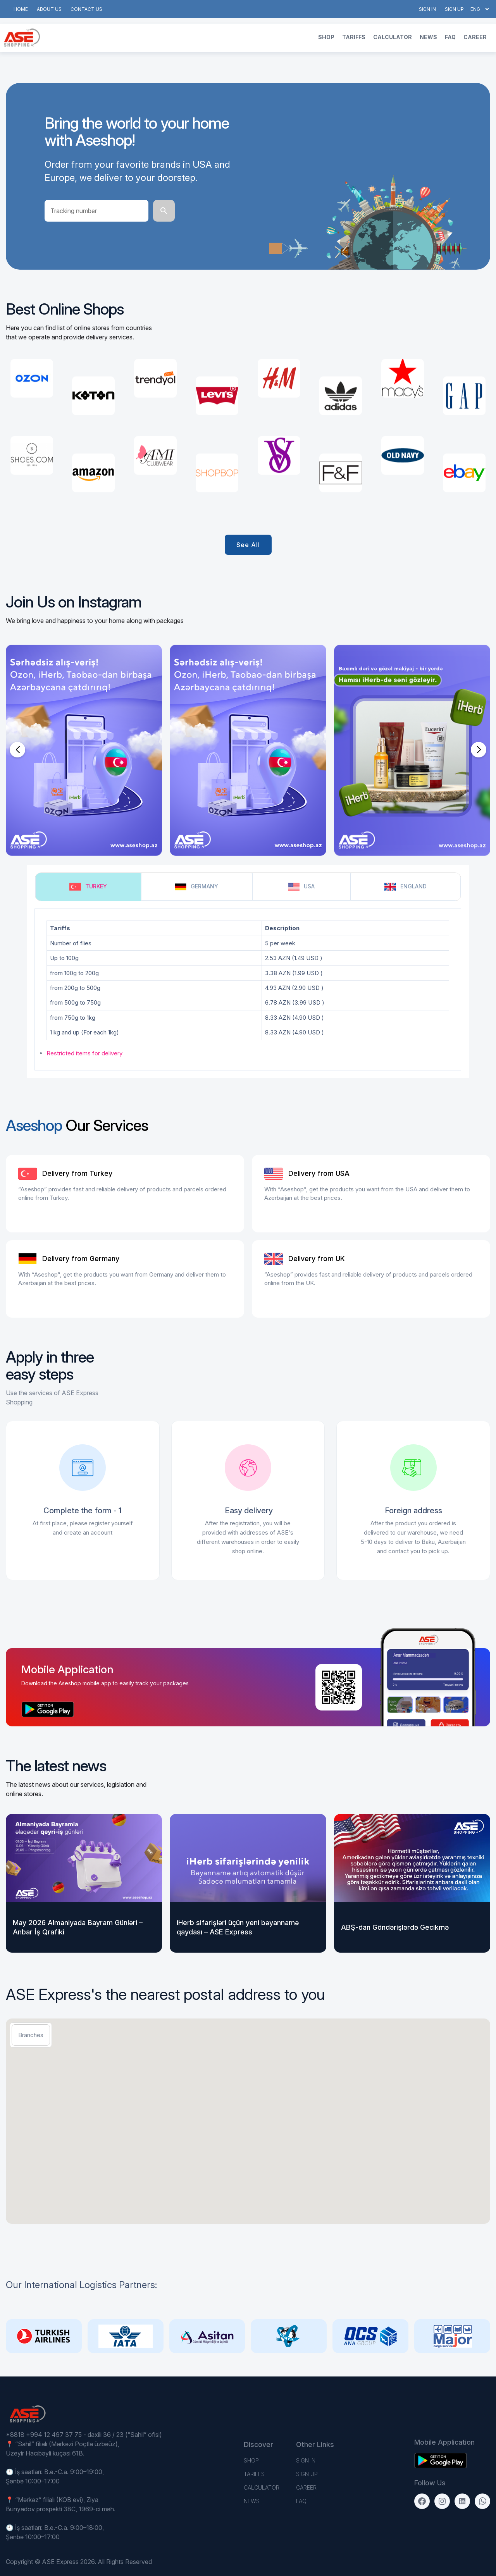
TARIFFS (353, 37)
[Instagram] (442, 2501)
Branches (30, 2035)
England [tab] (405, 887)
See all (248, 545)
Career (475, 37)
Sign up (454, 9)
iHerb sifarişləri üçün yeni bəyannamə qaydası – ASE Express (238, 1927)
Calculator (392, 37)
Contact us (86, 9)
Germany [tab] (196, 887)
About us (49, 9)
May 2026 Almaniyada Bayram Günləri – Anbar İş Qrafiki (78, 1927)
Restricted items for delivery (84, 1053)
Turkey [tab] (88, 887)
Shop (326, 37)
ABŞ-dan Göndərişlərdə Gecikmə (395, 1927)
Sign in (427, 9)
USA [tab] (301, 887)
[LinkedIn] (462, 2501)
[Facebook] (422, 2501)
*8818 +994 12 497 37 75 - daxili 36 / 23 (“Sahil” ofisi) (84, 2434)
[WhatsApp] (482, 2501)
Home (21, 9)
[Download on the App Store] (47, 1709)
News (428, 37)
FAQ (450, 37)
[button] (17, 749)
